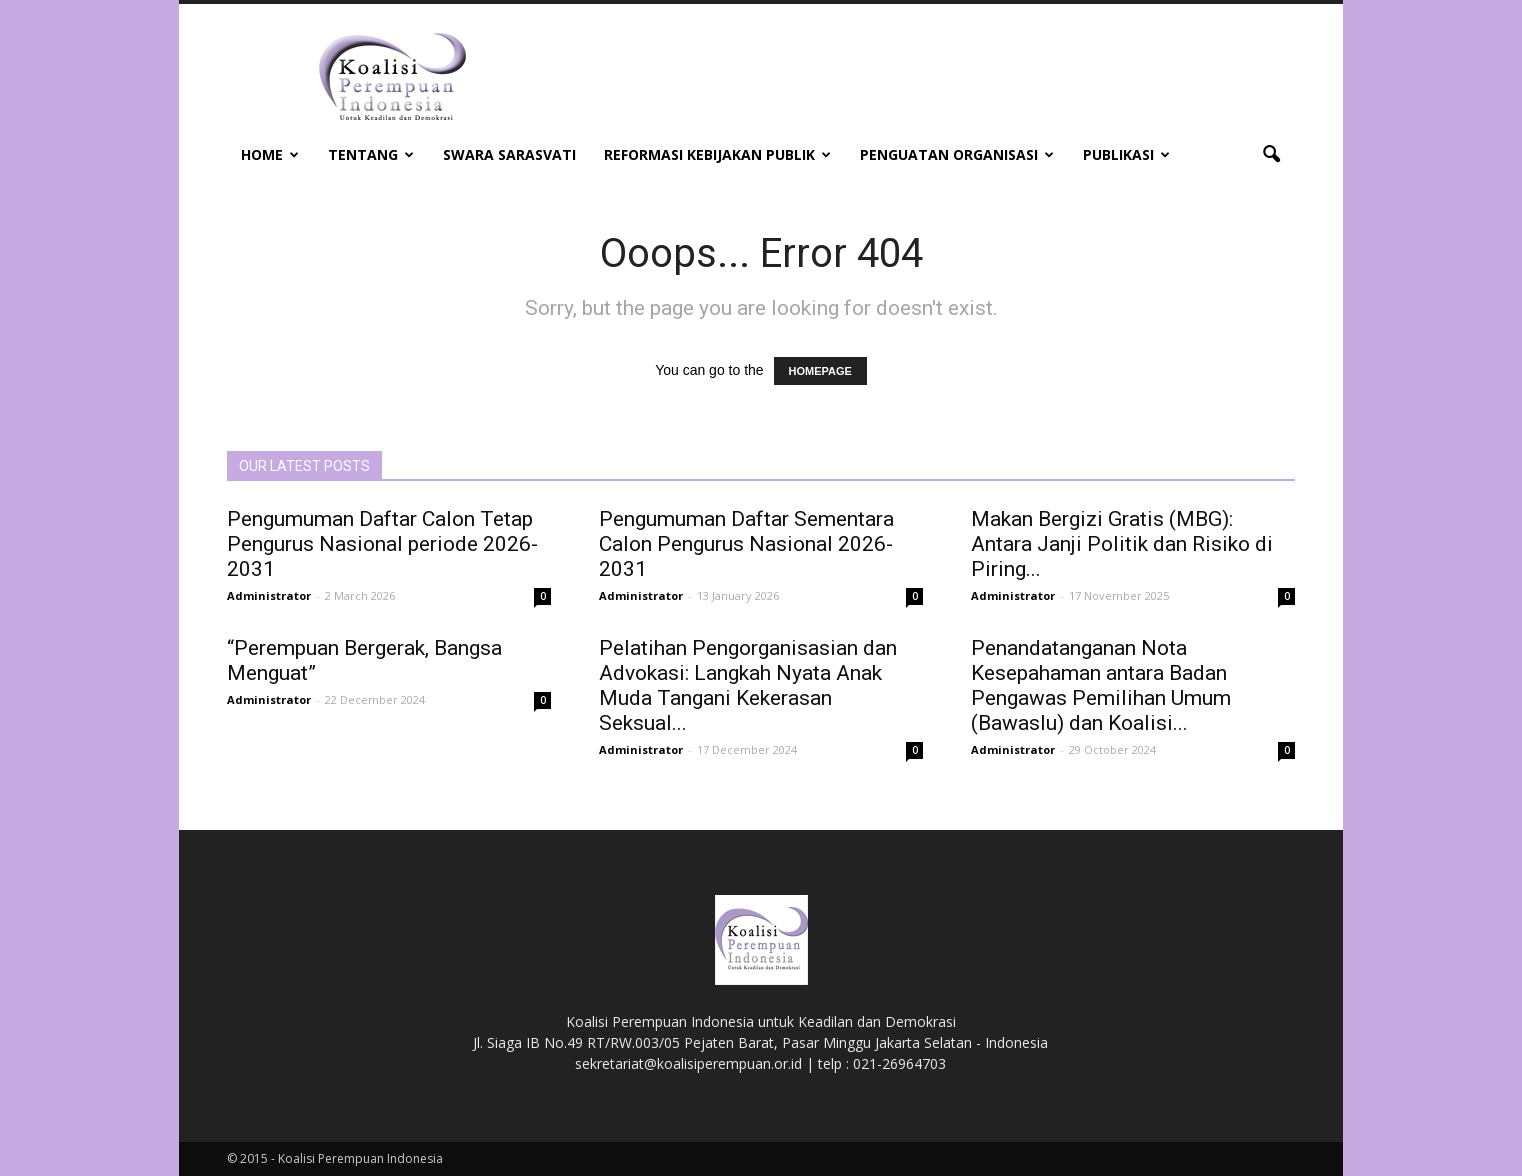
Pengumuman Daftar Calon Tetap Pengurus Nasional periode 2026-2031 (382, 544)
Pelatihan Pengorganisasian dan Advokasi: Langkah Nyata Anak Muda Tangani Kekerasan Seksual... (748, 685)
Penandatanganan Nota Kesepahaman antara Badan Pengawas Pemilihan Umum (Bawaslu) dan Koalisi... (1101, 685)
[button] (1271, 155)
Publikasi (1126, 154)
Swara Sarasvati (509, 154)
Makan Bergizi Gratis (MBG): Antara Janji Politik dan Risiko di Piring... (1122, 544)
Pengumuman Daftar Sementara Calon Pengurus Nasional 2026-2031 (746, 544)
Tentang (371, 154)
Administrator (269, 595)
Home (270, 154)
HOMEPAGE (820, 371)
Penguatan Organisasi (957, 154)
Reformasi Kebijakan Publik (717, 154)
